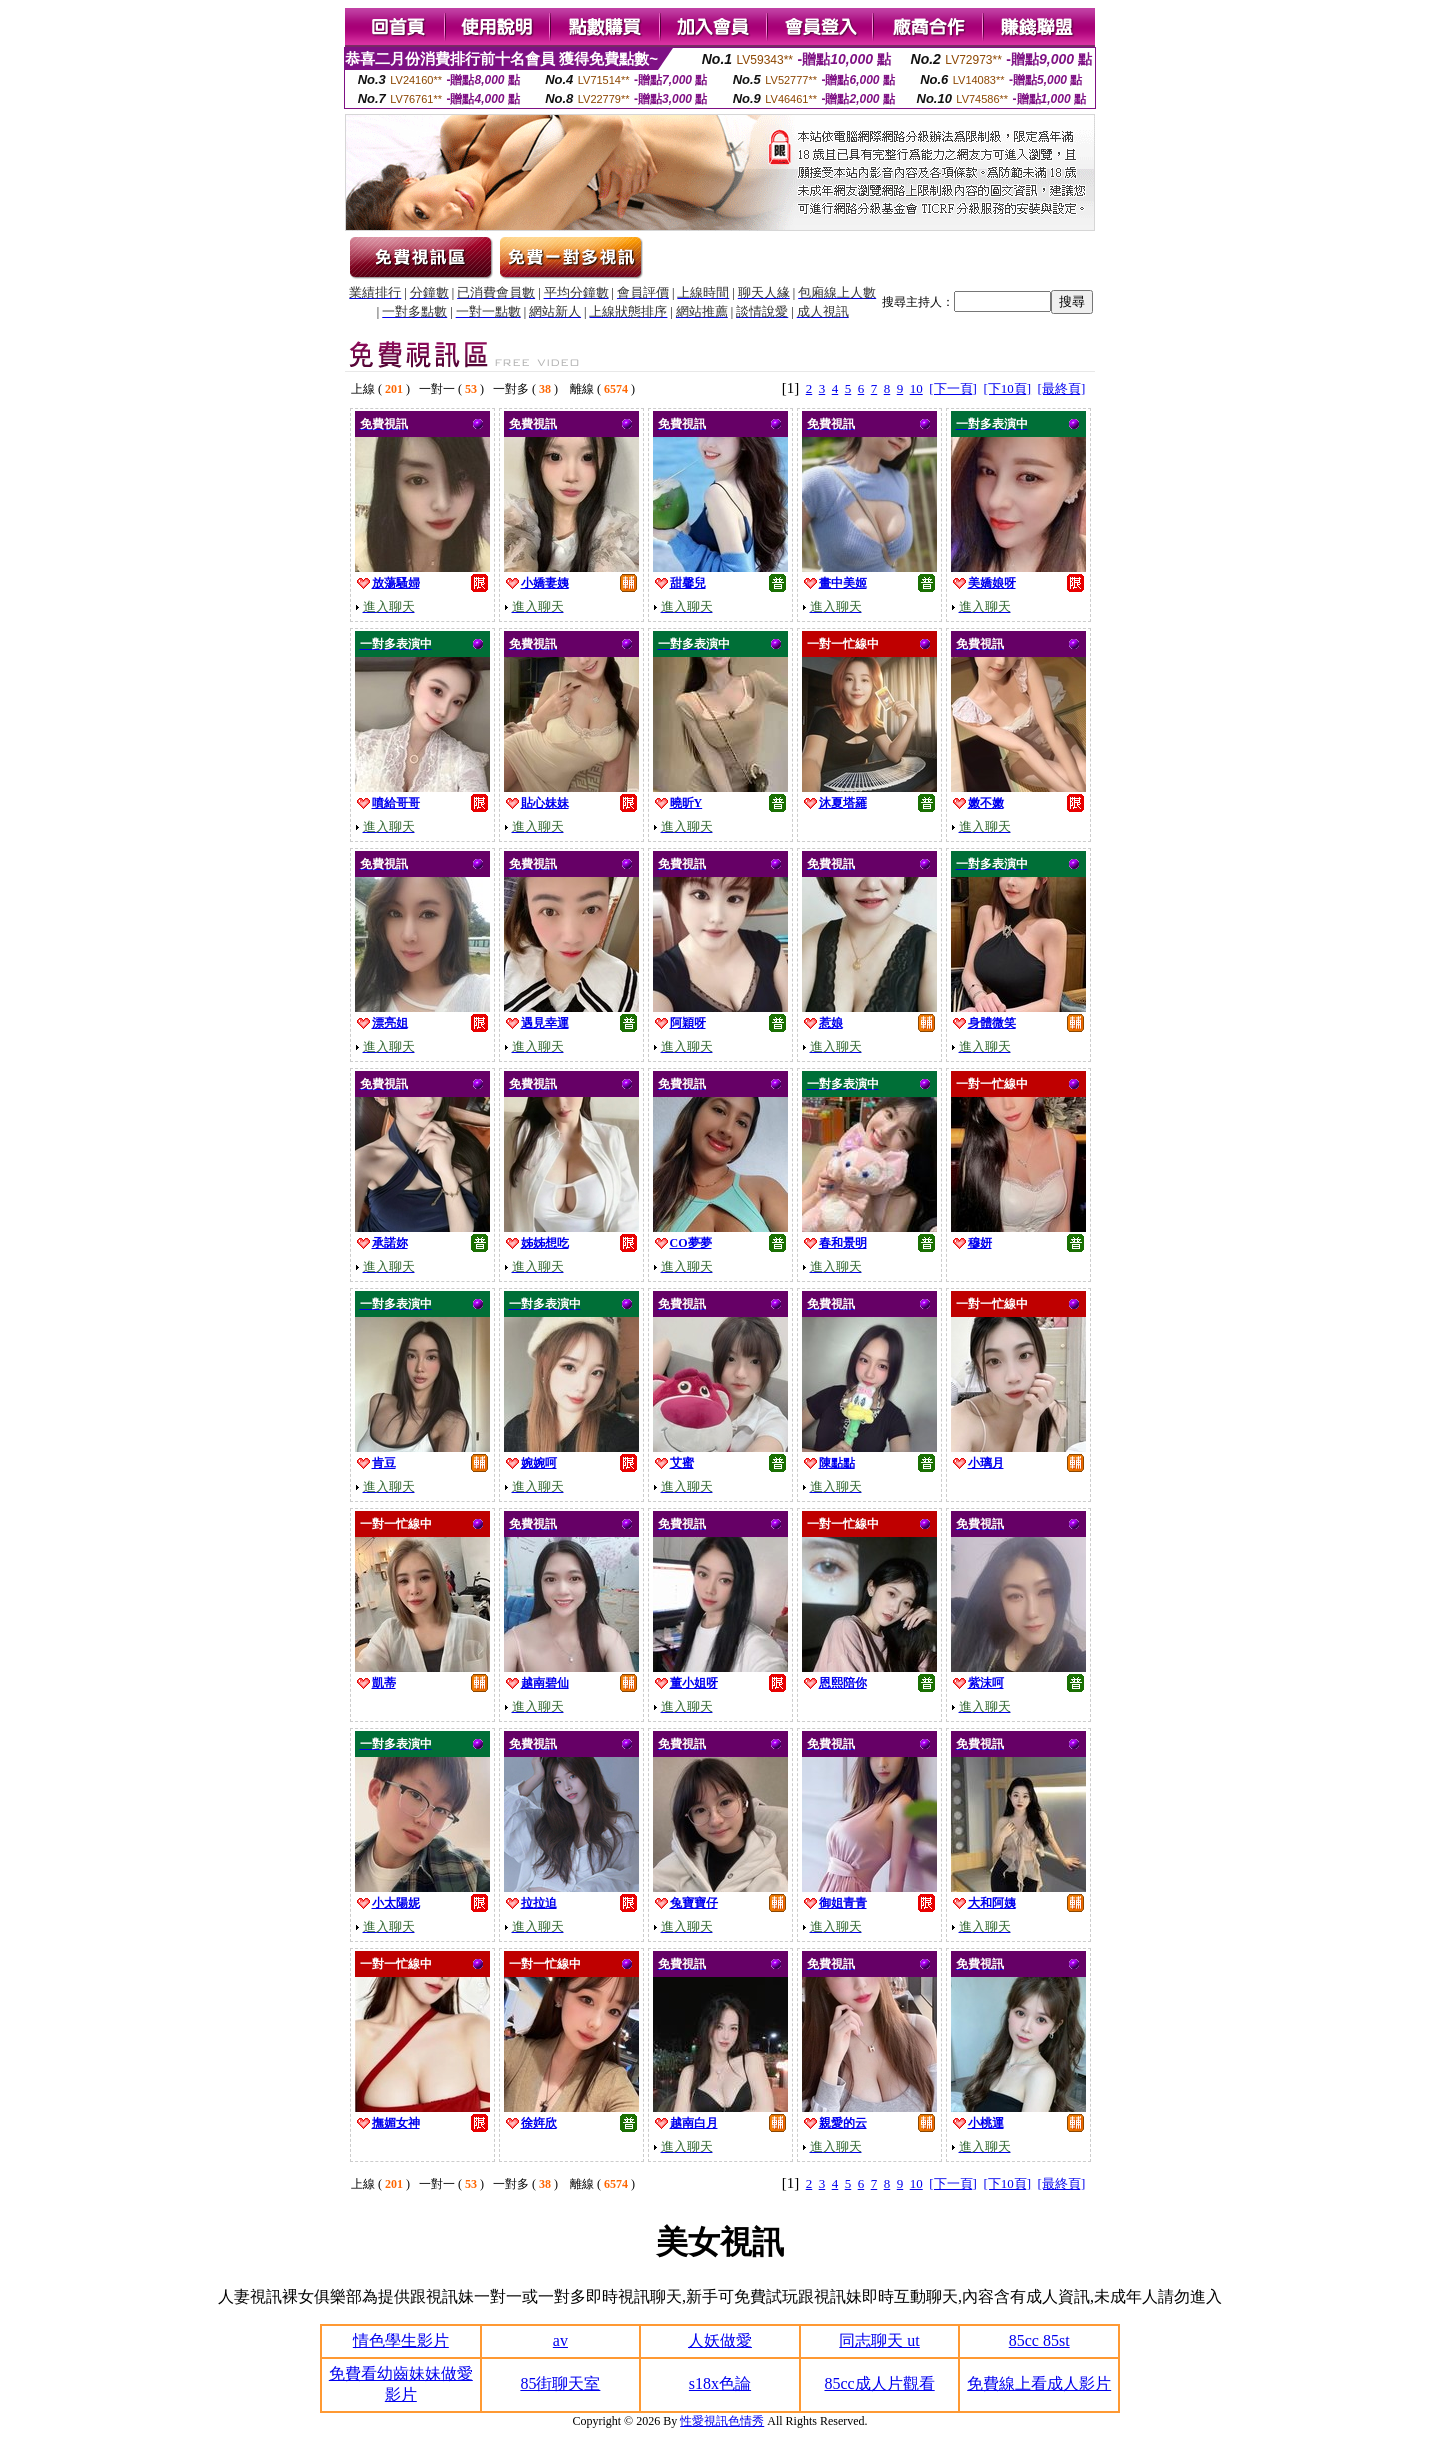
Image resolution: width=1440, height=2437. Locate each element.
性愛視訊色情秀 (722, 2421)
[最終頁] (1062, 388)
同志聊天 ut (879, 2340)
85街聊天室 (560, 2383)
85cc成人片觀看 (879, 2383)
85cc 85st (1039, 2340)
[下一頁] (953, 388)
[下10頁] (1007, 388)
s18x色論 (720, 2383)
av (560, 2340)
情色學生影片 (401, 2340)
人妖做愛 (720, 2340)
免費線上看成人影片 (1039, 2383)
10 (916, 388)
